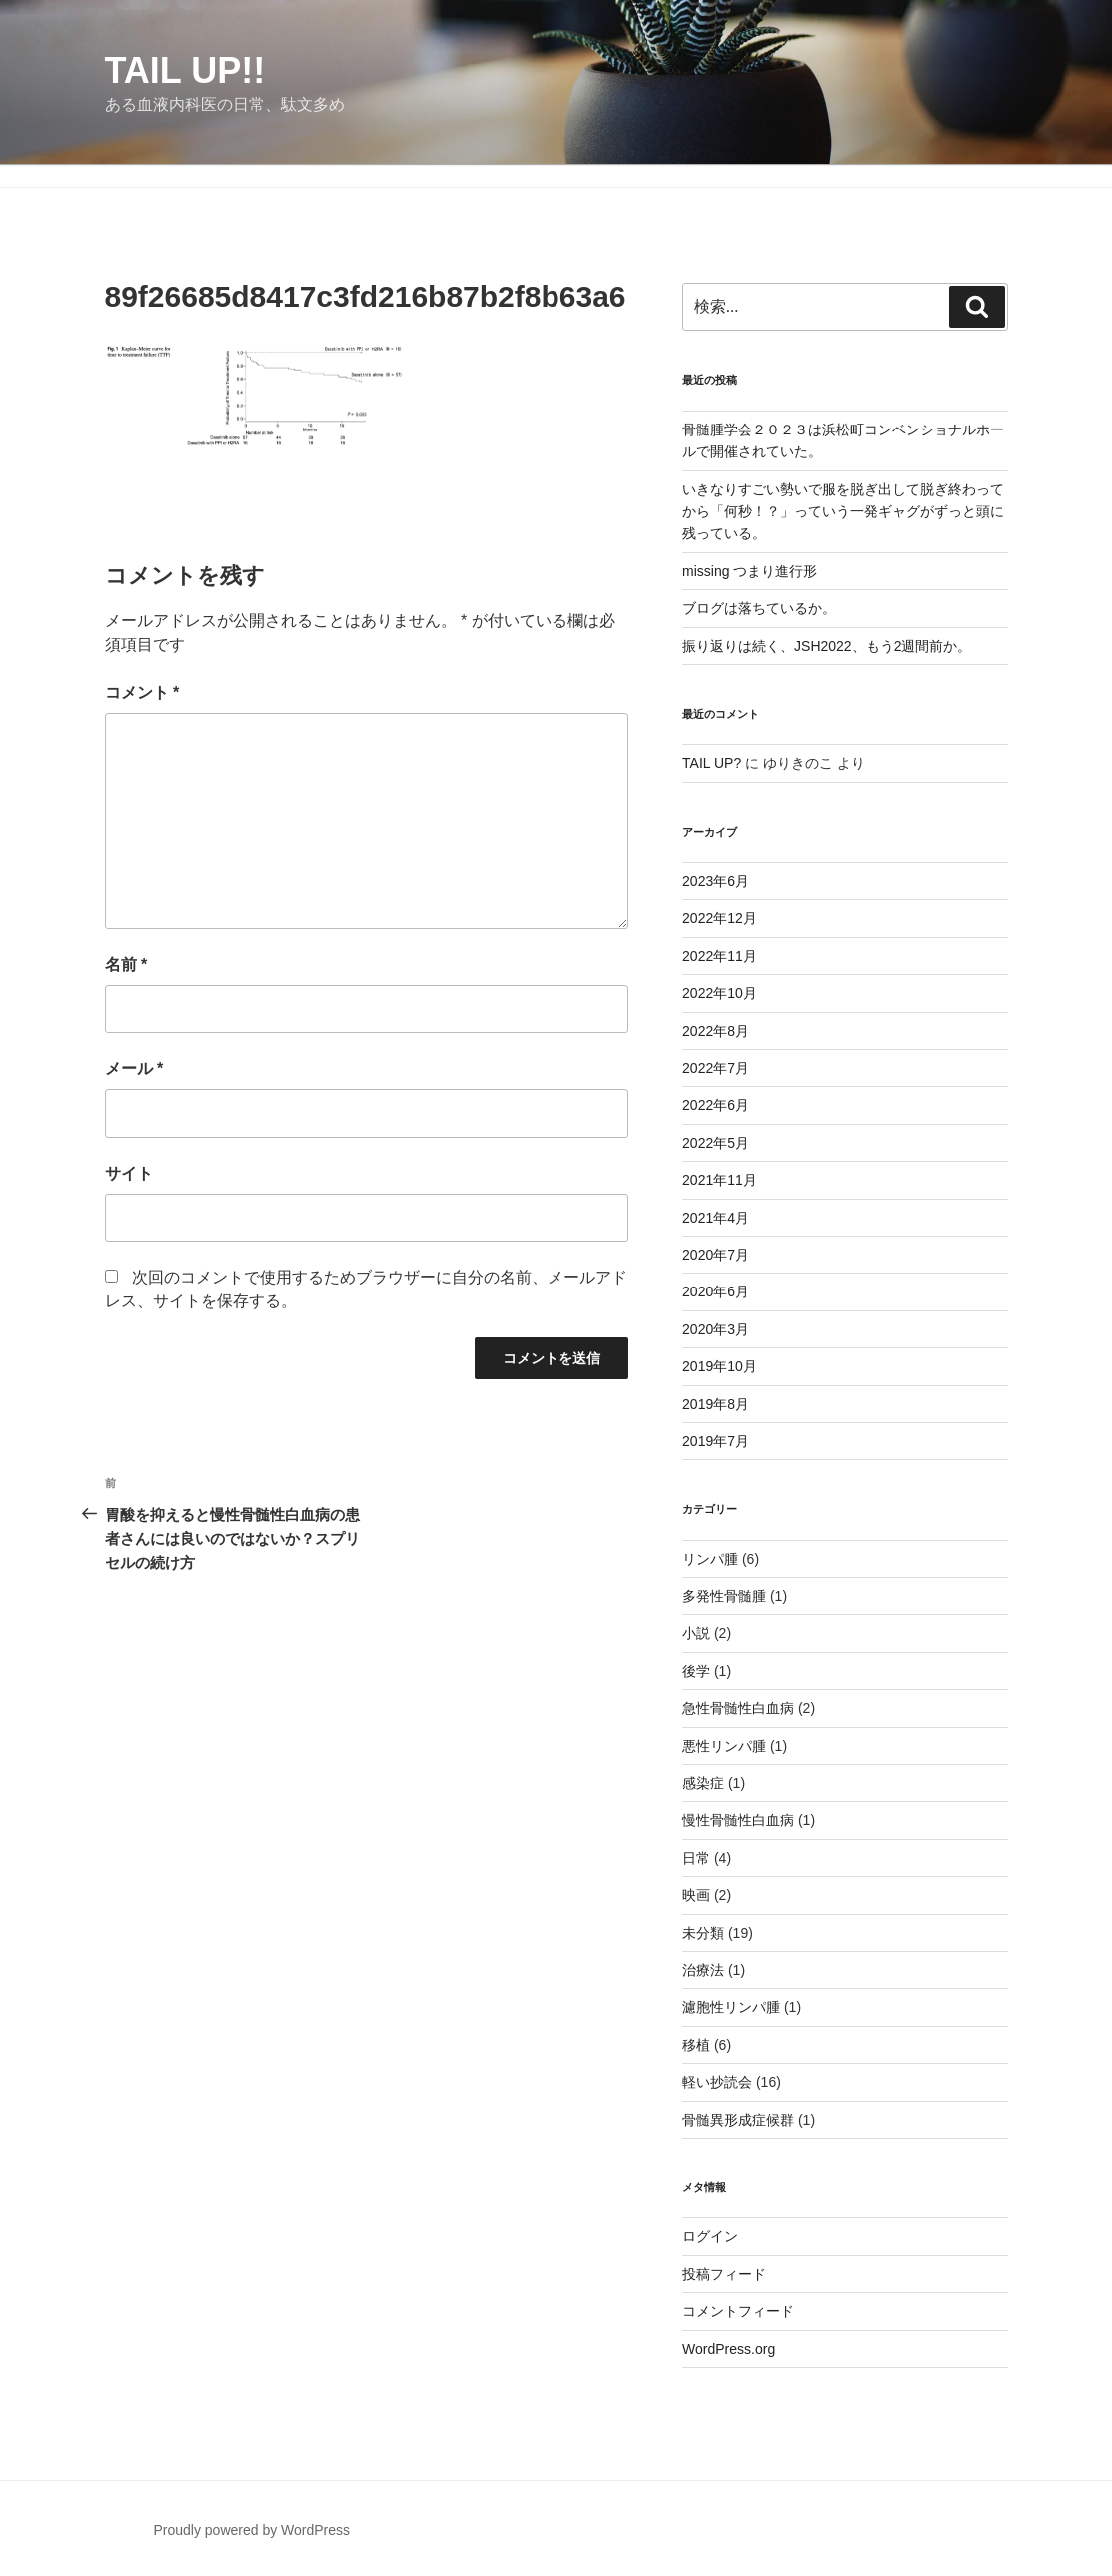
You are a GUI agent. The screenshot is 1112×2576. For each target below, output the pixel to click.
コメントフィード (738, 2311)
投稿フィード (724, 2274)
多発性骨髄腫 (724, 1596)
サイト (129, 1173)
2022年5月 (715, 1143)
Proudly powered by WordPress (251, 2530)
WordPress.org (728, 2349)
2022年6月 (715, 1105)
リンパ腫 (710, 1559)
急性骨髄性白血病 (738, 1708)
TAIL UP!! (185, 70)
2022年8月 (715, 1031)
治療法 (703, 1970)
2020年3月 (715, 1329)
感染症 (703, 1783)
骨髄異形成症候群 (738, 2120)
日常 (696, 1858)
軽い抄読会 (717, 2082)
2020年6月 (715, 1291)
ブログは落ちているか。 (759, 608)
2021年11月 (719, 1180)
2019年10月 (719, 1366)
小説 (696, 1633)
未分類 (703, 1933)
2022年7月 (715, 1068)
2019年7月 (715, 1441)
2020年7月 (715, 1255)
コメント (142, 692)
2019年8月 (715, 1404)
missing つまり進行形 (749, 571)
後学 (696, 1671)
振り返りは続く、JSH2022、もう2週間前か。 (826, 646)
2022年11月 (719, 956)
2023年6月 (715, 881)
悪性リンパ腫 (724, 1746)
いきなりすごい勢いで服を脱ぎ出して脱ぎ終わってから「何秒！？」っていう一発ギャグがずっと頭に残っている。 (843, 511)
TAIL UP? (711, 763)
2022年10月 (719, 993)
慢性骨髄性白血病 (738, 1820)
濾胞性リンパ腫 (731, 2007)
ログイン (710, 2236)
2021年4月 (715, 1218)
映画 (696, 1895)
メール (134, 1068)
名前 (126, 964)
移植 (696, 2045)
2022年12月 (719, 918)
